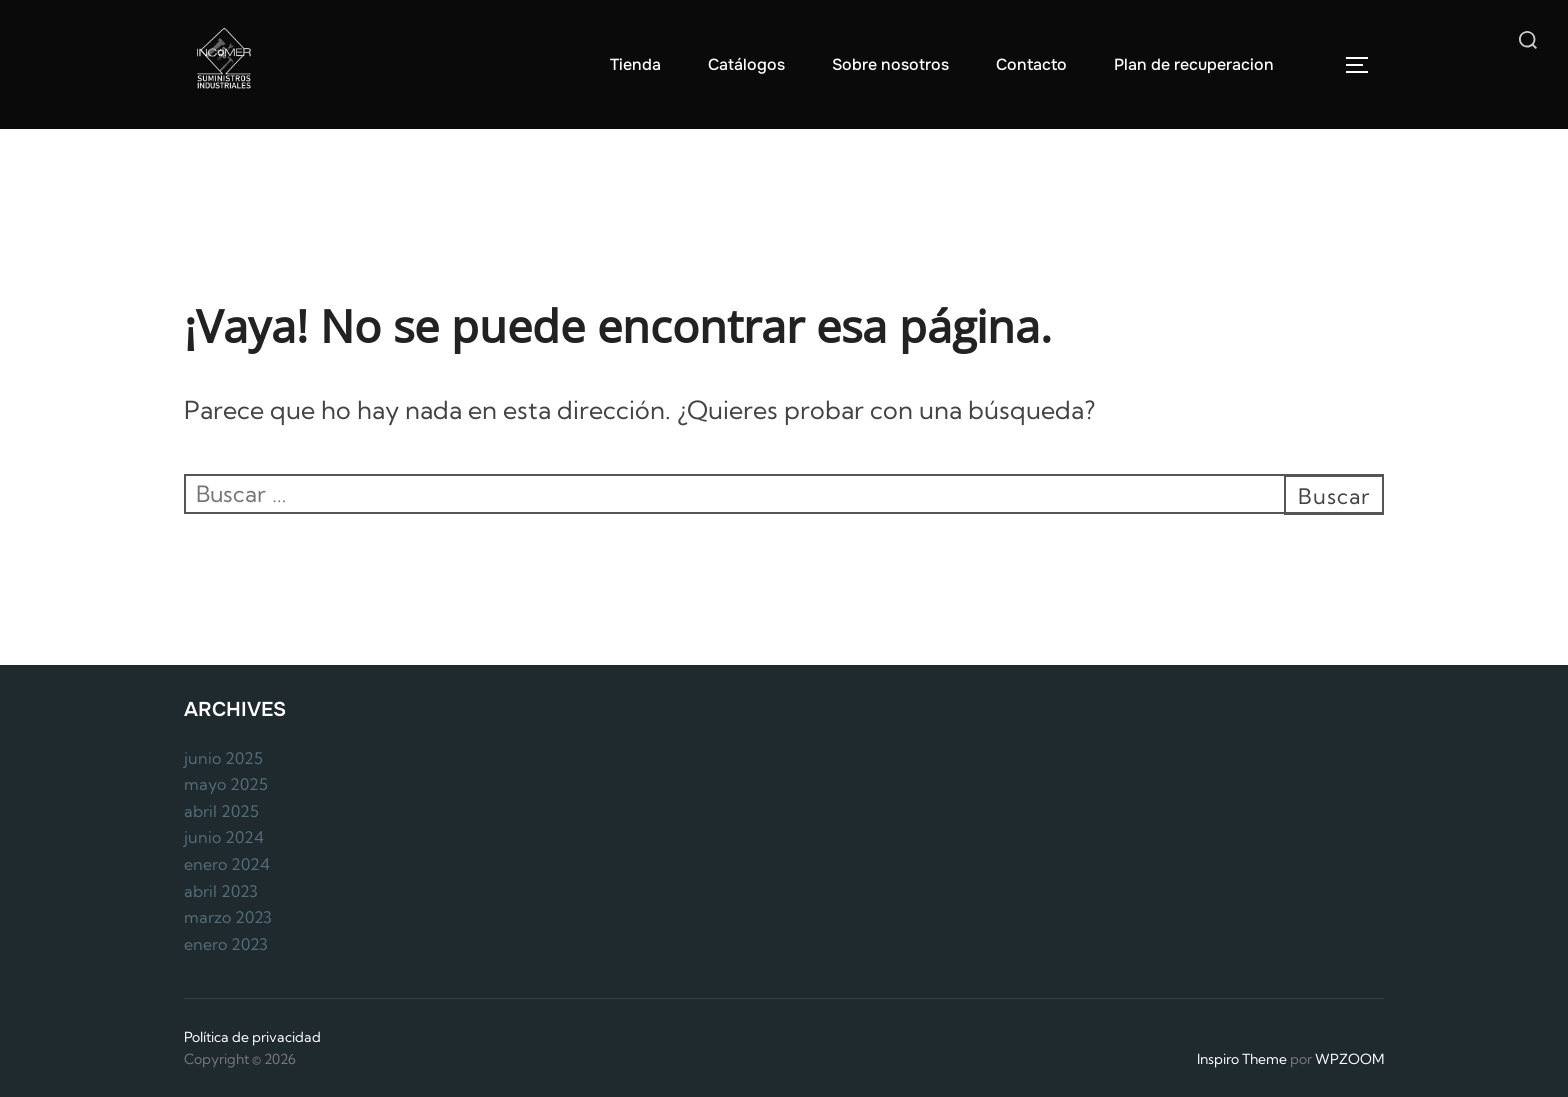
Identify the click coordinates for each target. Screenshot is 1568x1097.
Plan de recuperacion (1194, 64)
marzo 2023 (228, 917)
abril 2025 (221, 811)
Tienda (635, 64)
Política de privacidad (252, 1037)
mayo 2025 (226, 784)
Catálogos (746, 64)
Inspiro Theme (1242, 1059)
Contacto (1031, 64)
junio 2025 (223, 758)
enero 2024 (227, 864)
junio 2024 (224, 837)
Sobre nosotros (890, 64)
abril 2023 (221, 891)
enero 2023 (226, 944)
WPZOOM (1349, 1059)
